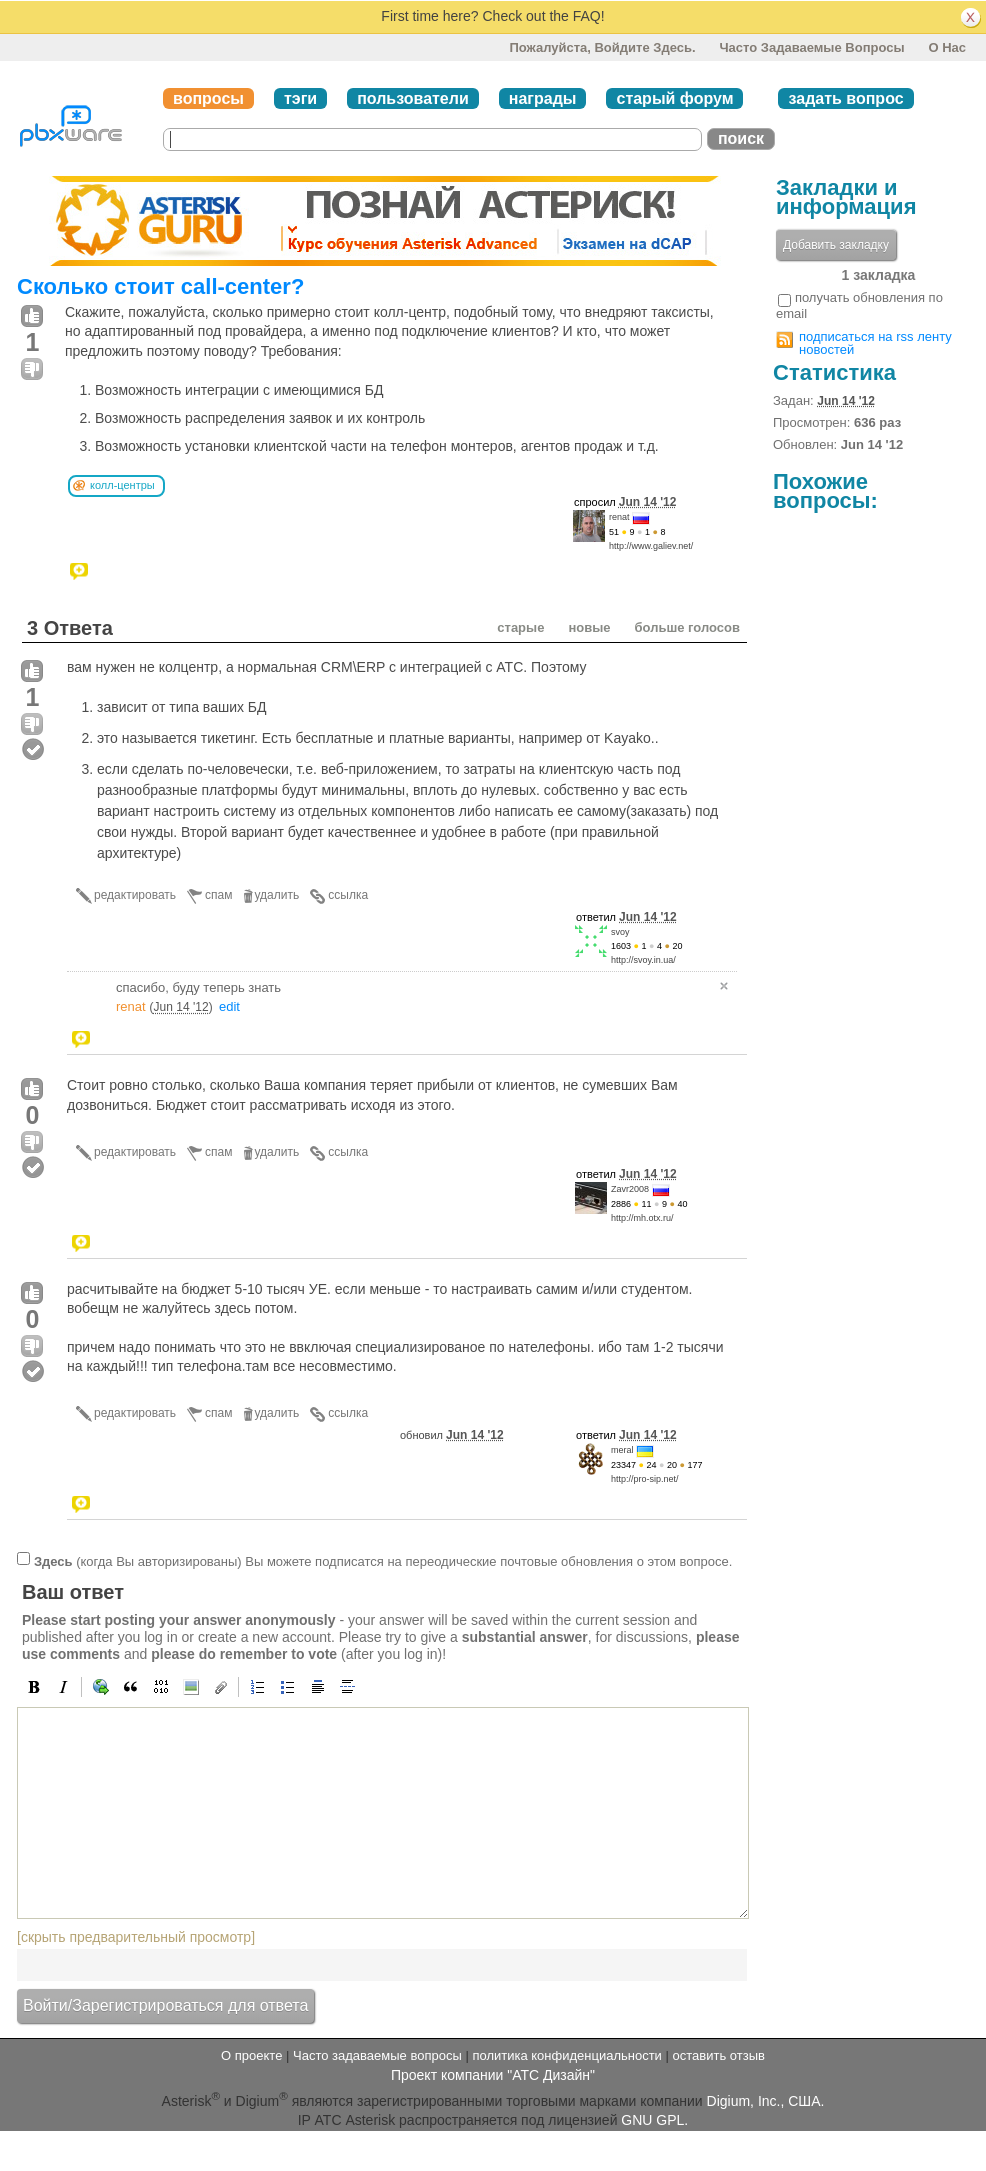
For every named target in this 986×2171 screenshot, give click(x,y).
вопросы (208, 98)
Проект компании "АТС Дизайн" (493, 2075)
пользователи (413, 98)
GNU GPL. (654, 2120)
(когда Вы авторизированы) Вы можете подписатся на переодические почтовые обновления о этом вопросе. (383, 1560)
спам (218, 895)
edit (229, 1006)
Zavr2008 (630, 1189)
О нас (947, 47)
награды (543, 98)
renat (619, 517)
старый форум (674, 98)
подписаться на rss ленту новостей (875, 343)
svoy (620, 932)
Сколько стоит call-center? (160, 286)
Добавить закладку (836, 245)
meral (622, 1450)
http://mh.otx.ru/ (642, 1218)
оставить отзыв (719, 2055)
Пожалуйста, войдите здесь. (602, 47)
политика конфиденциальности (566, 2055)
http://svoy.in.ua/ (643, 960)
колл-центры (122, 485)
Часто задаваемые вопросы (811, 47)
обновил (452, 1435)
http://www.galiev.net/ (651, 546)
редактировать (135, 895)
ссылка (348, 895)
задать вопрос (845, 98)
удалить (277, 895)
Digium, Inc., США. (766, 2100)
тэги (300, 98)
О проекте (251, 2055)
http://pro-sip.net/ (645, 1479)
